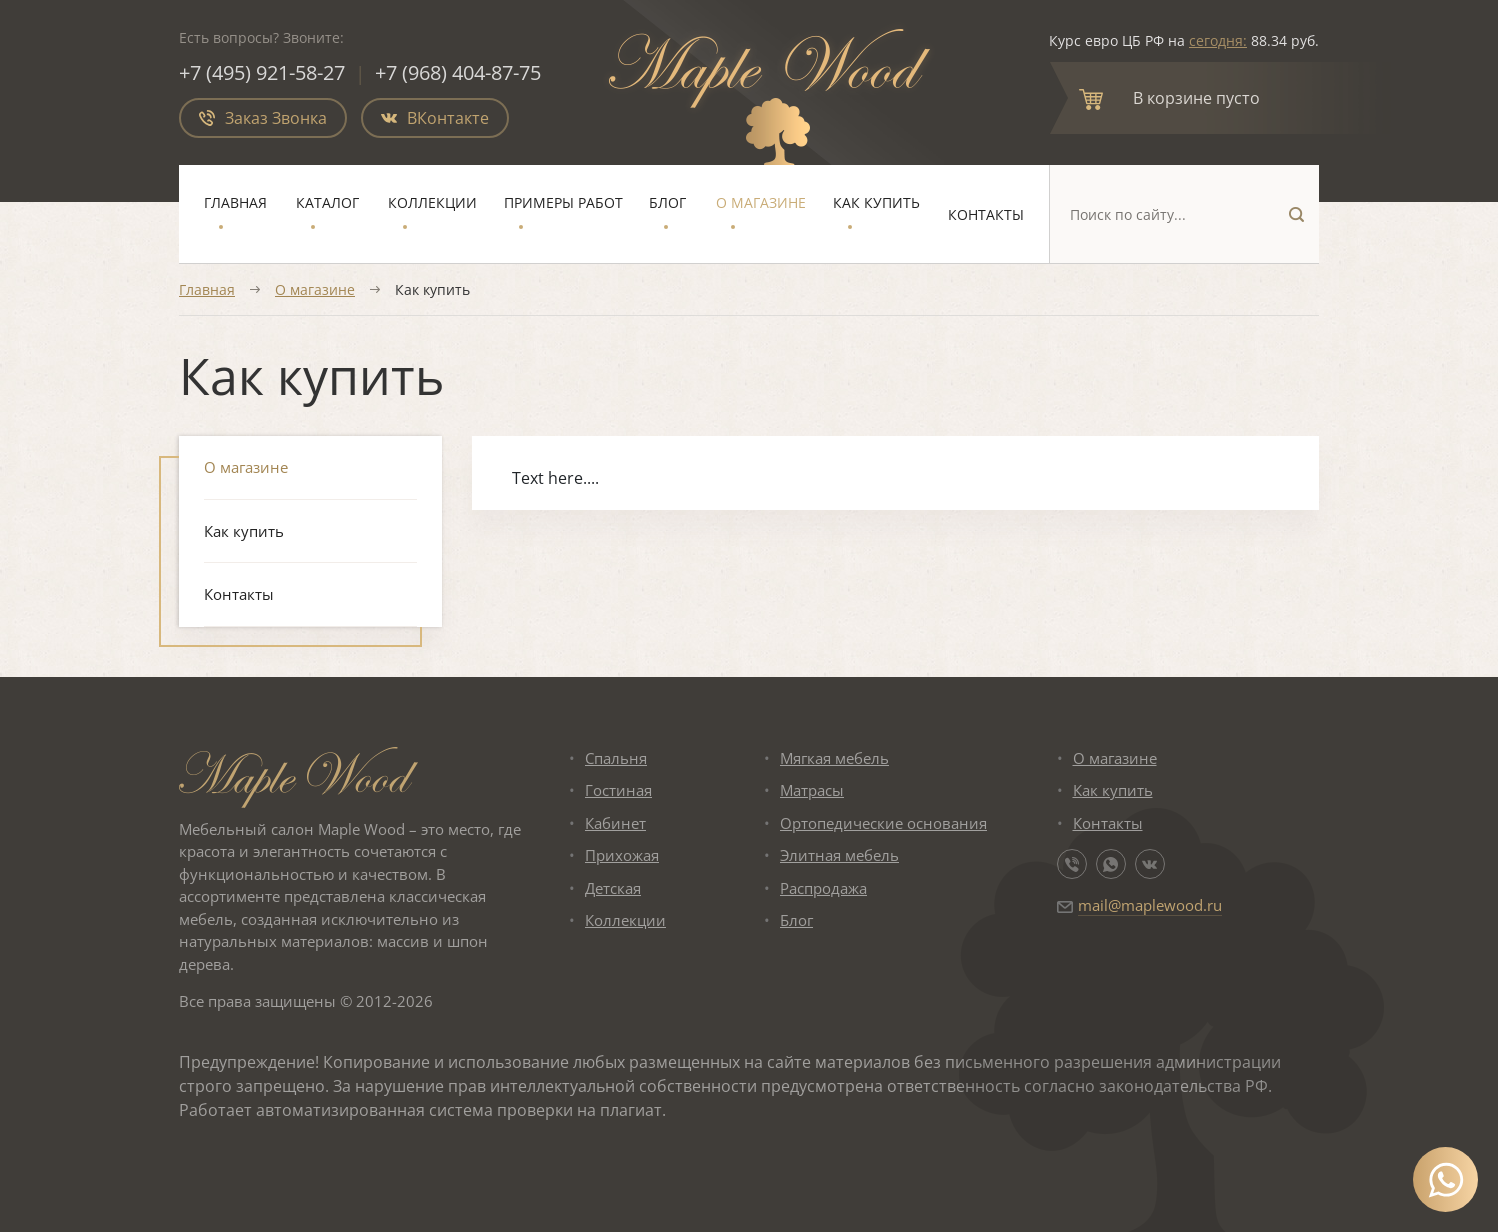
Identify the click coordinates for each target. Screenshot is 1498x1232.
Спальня (616, 758)
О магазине (761, 202)
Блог (667, 202)
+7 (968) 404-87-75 (459, 72)
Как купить (876, 202)
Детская (613, 888)
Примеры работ (563, 202)
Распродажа (823, 888)
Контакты (986, 214)
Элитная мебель (839, 855)
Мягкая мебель (834, 758)
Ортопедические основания (883, 823)
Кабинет (615, 823)
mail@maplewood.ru (1150, 905)
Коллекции (432, 202)
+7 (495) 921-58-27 (262, 72)
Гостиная (618, 790)
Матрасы (812, 790)
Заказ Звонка (263, 118)
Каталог (327, 202)
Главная (235, 202)
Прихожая (622, 855)
